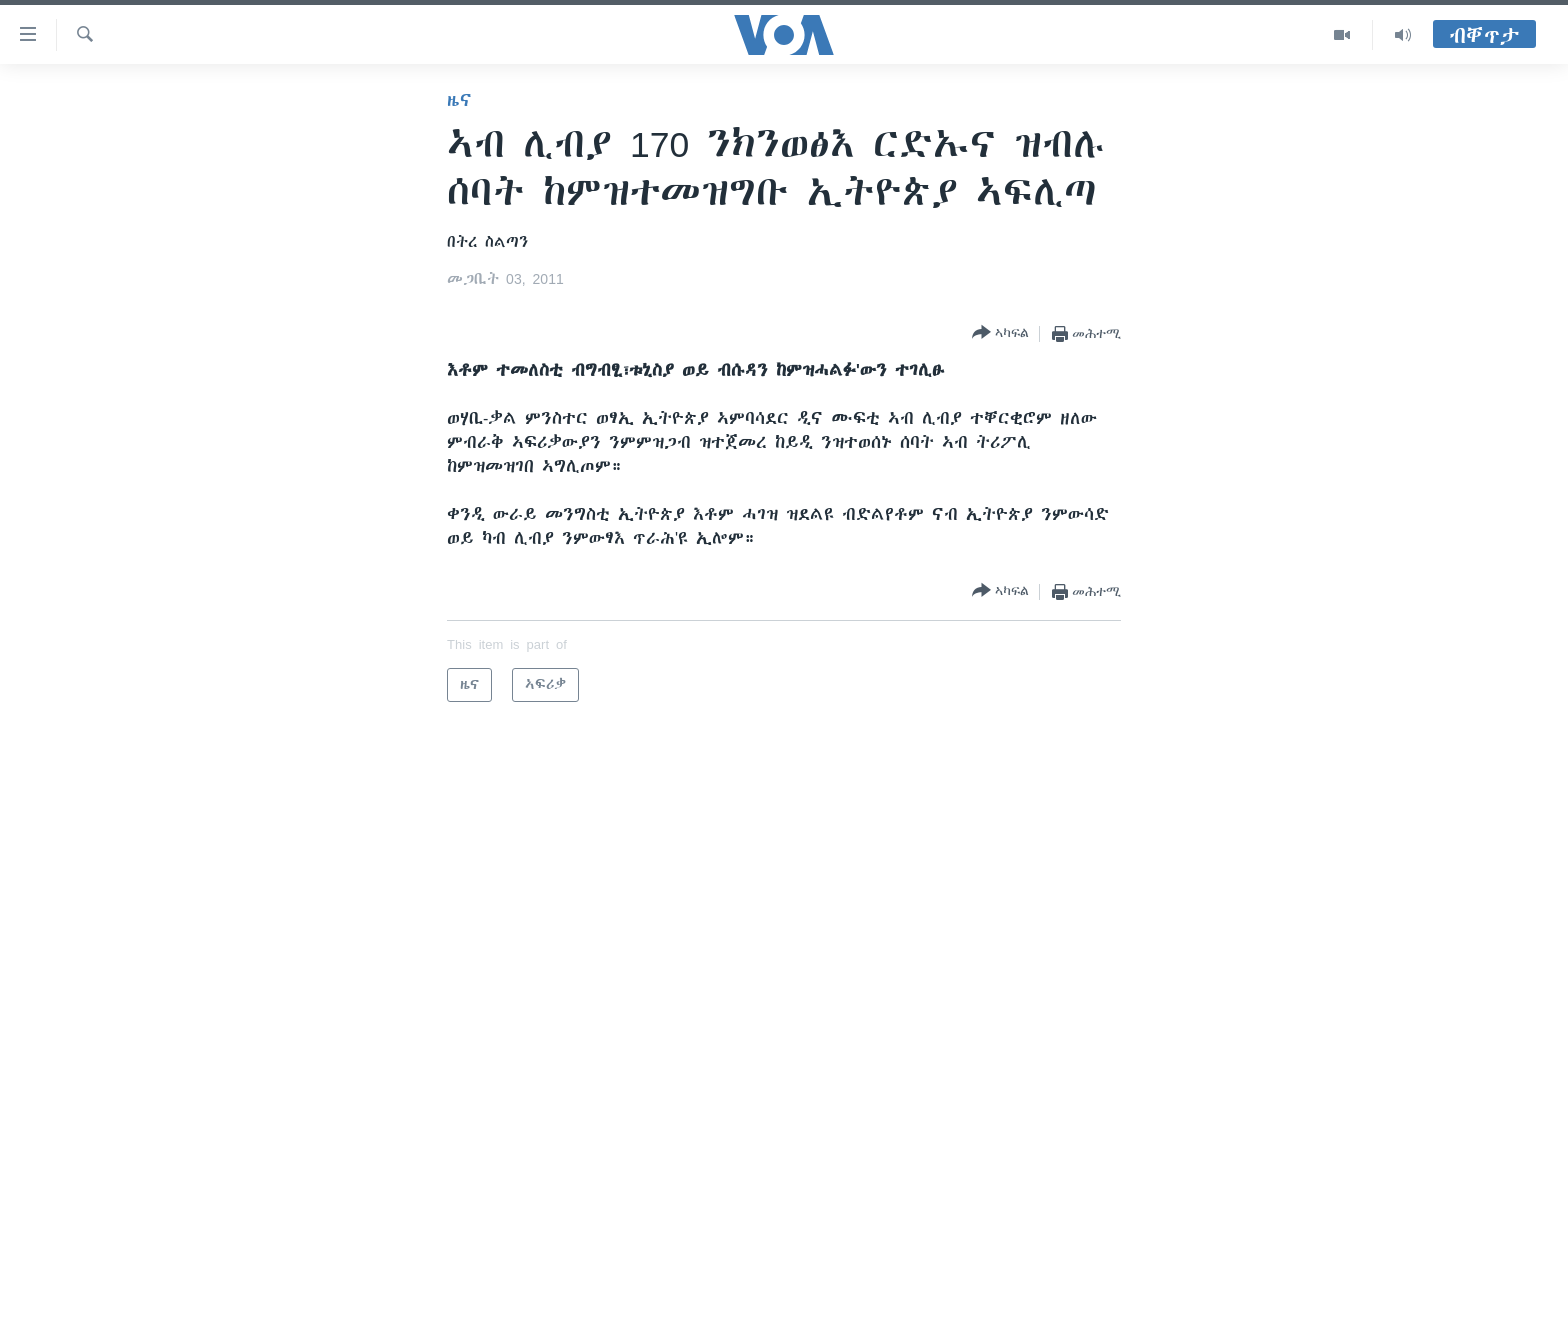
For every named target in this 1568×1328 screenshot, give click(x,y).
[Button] (1000, 333)
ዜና (459, 100)
